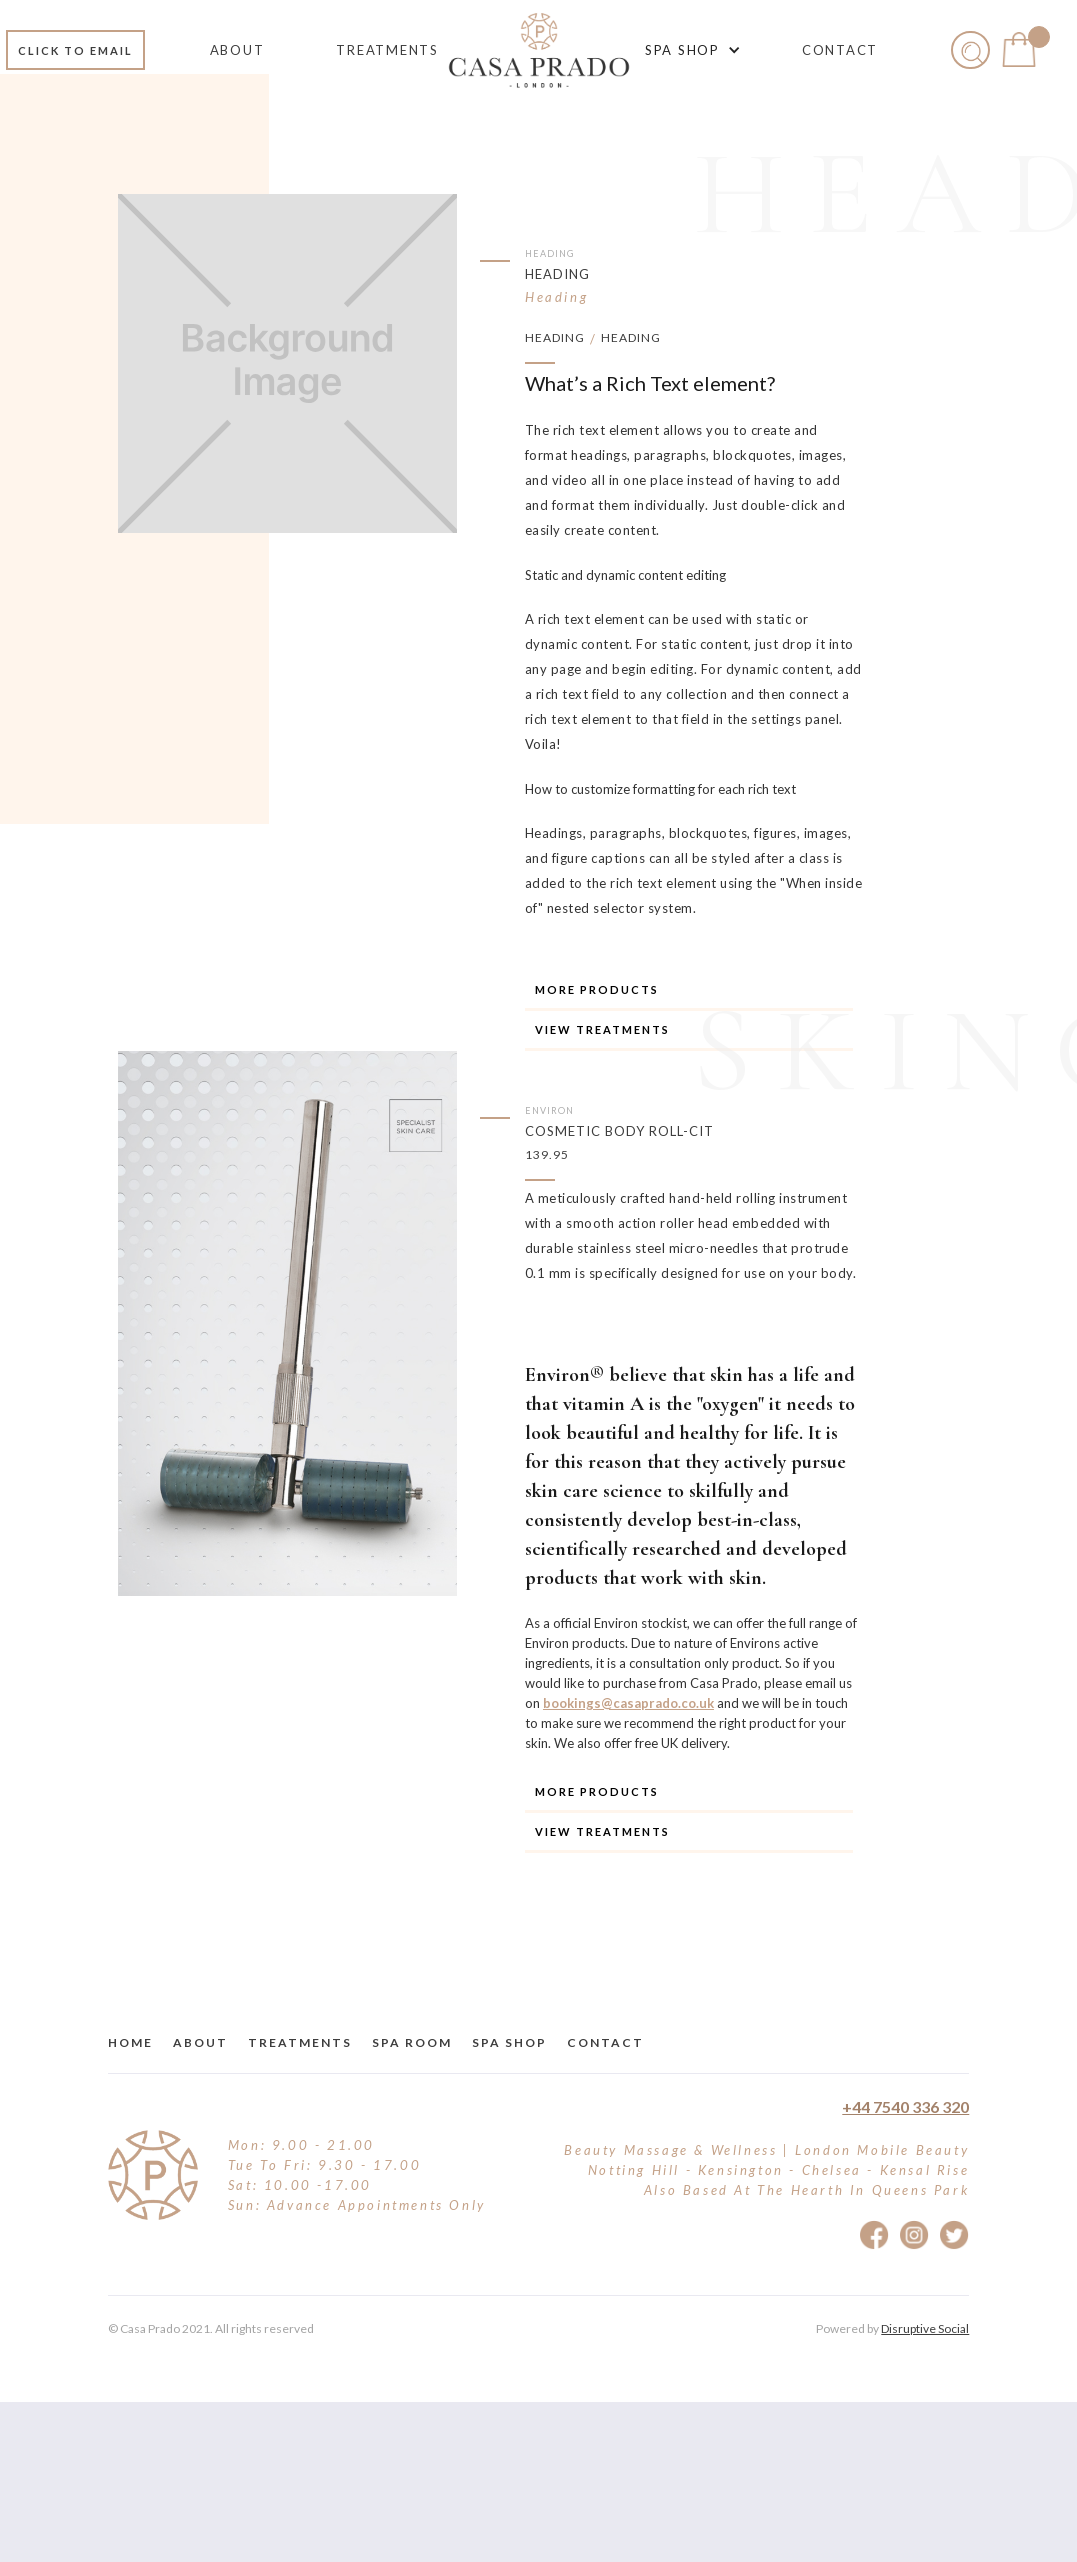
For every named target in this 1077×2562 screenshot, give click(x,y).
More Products (597, 989)
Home (130, 2042)
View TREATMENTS (602, 1029)
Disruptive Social (925, 2328)
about (200, 2042)
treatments (300, 2042)
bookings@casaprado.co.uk (628, 1703)
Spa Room (412, 2042)
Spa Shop (509, 2042)
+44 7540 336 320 (905, 2106)
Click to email (75, 50)
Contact (605, 2042)
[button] (689, 50)
